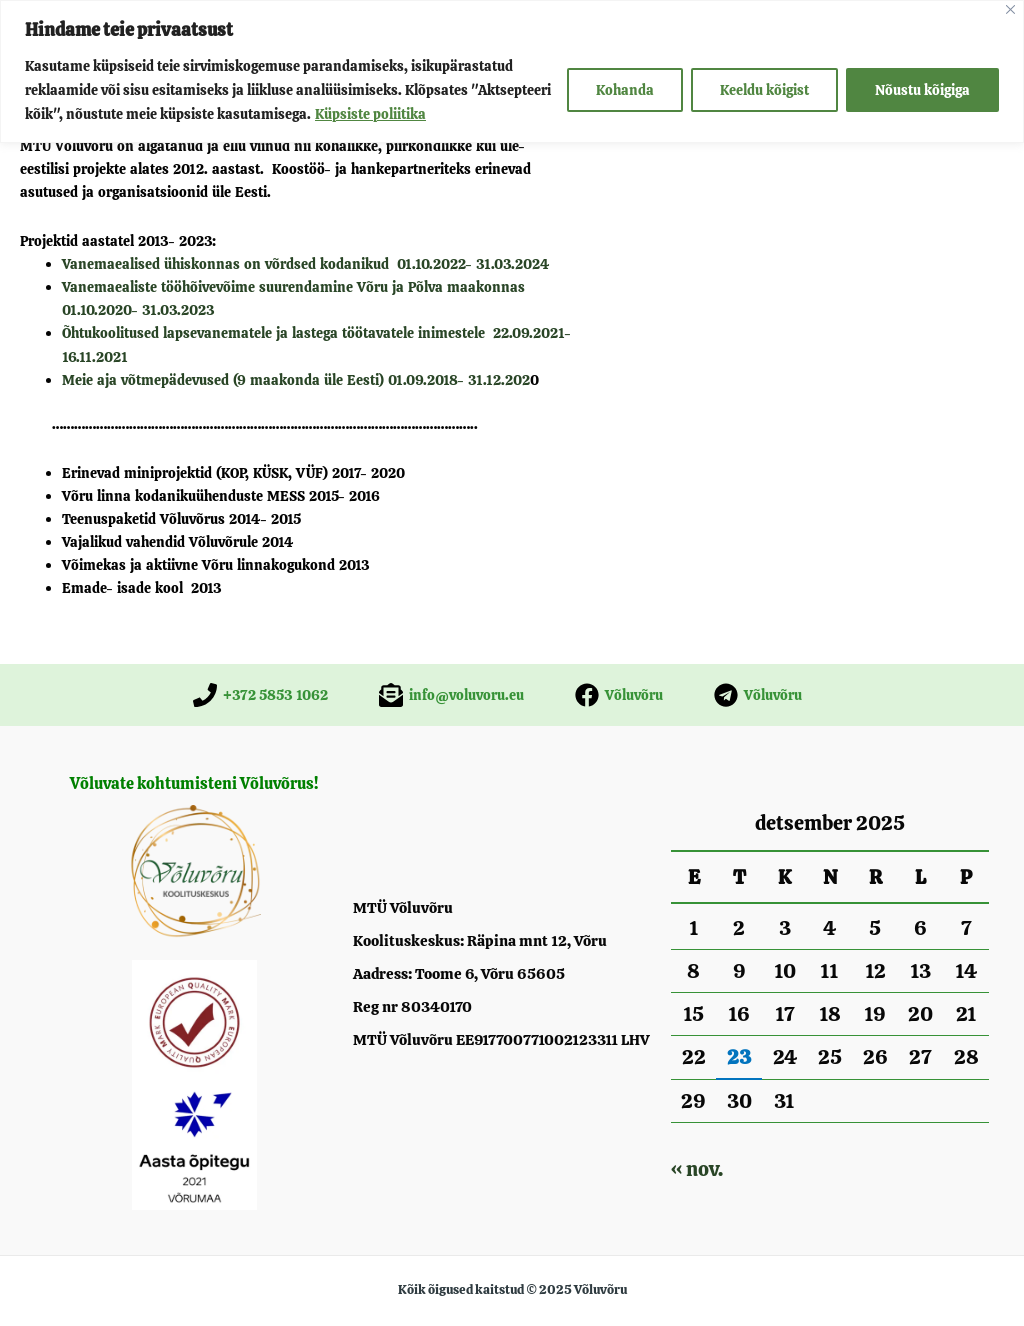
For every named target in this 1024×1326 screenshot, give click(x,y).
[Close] (1010, 9)
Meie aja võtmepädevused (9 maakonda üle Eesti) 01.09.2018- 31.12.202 (296, 380)
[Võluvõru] (619, 695)
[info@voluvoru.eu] (451, 695)
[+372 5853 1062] (260, 695)
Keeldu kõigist (764, 90)
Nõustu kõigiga (922, 90)
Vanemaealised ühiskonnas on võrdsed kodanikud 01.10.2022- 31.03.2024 (305, 264)
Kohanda (625, 90)
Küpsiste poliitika (370, 114)
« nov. (697, 1169)
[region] (512, 71)
